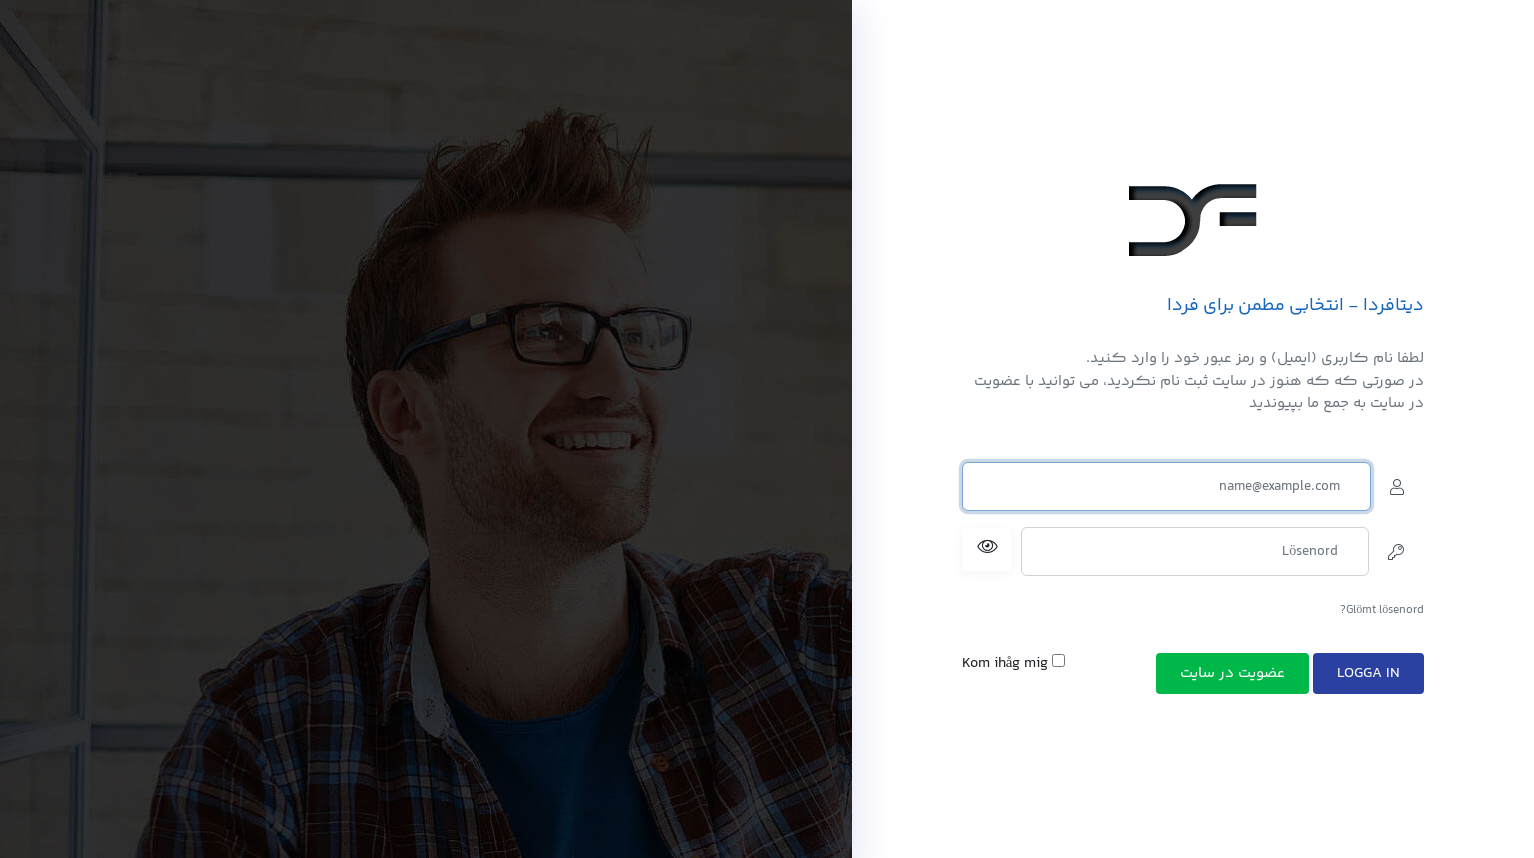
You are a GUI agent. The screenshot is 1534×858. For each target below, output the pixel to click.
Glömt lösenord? (1382, 610)
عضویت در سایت (1232, 673)
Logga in (1368, 673)
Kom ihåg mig (1014, 664)
